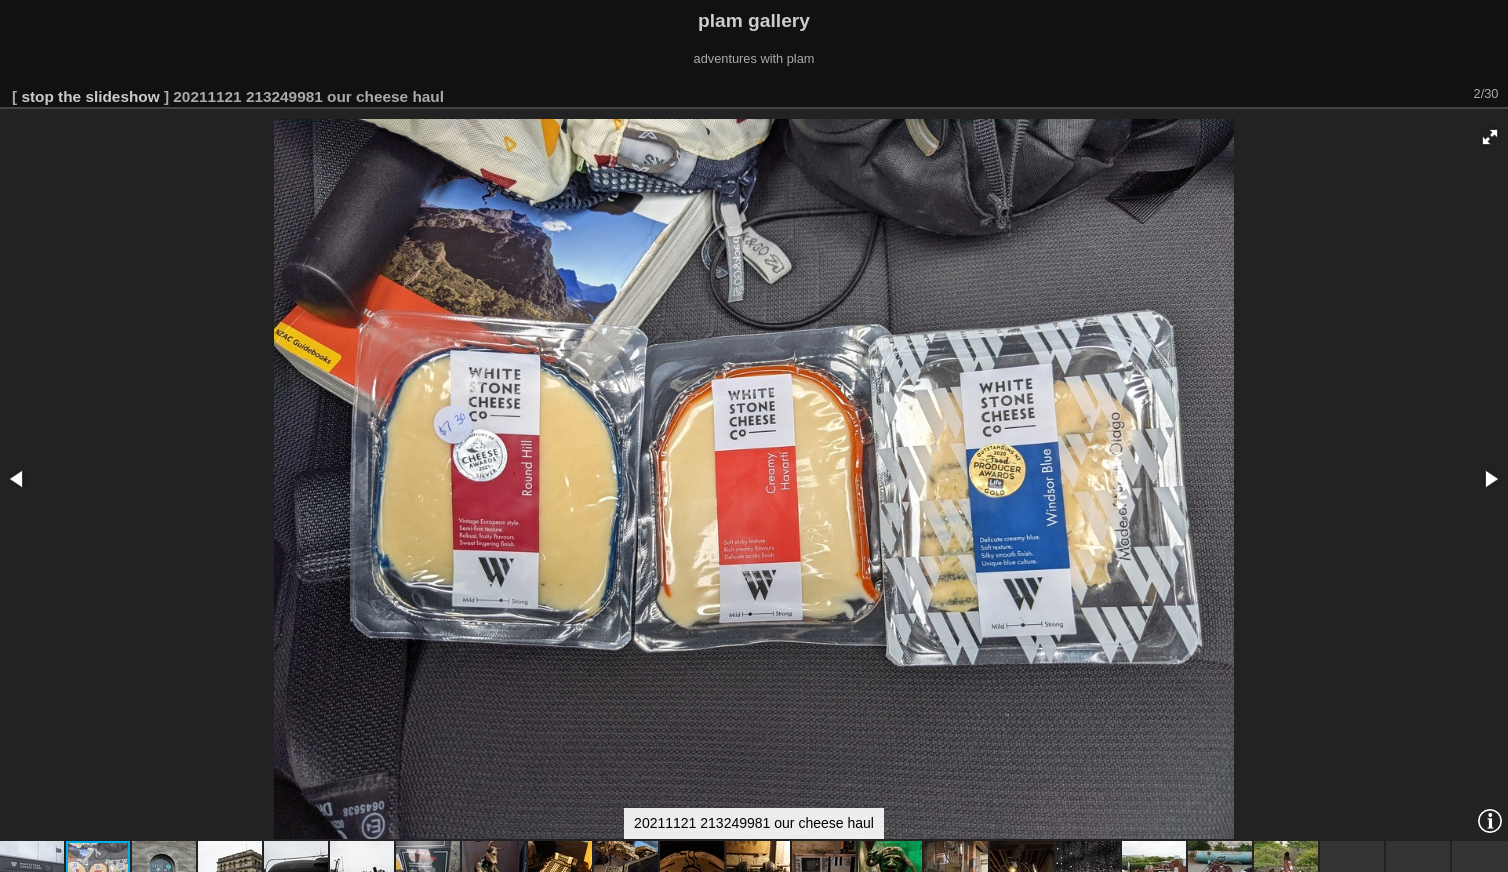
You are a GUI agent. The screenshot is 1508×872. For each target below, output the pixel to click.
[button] (1490, 137)
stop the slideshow (90, 96)
